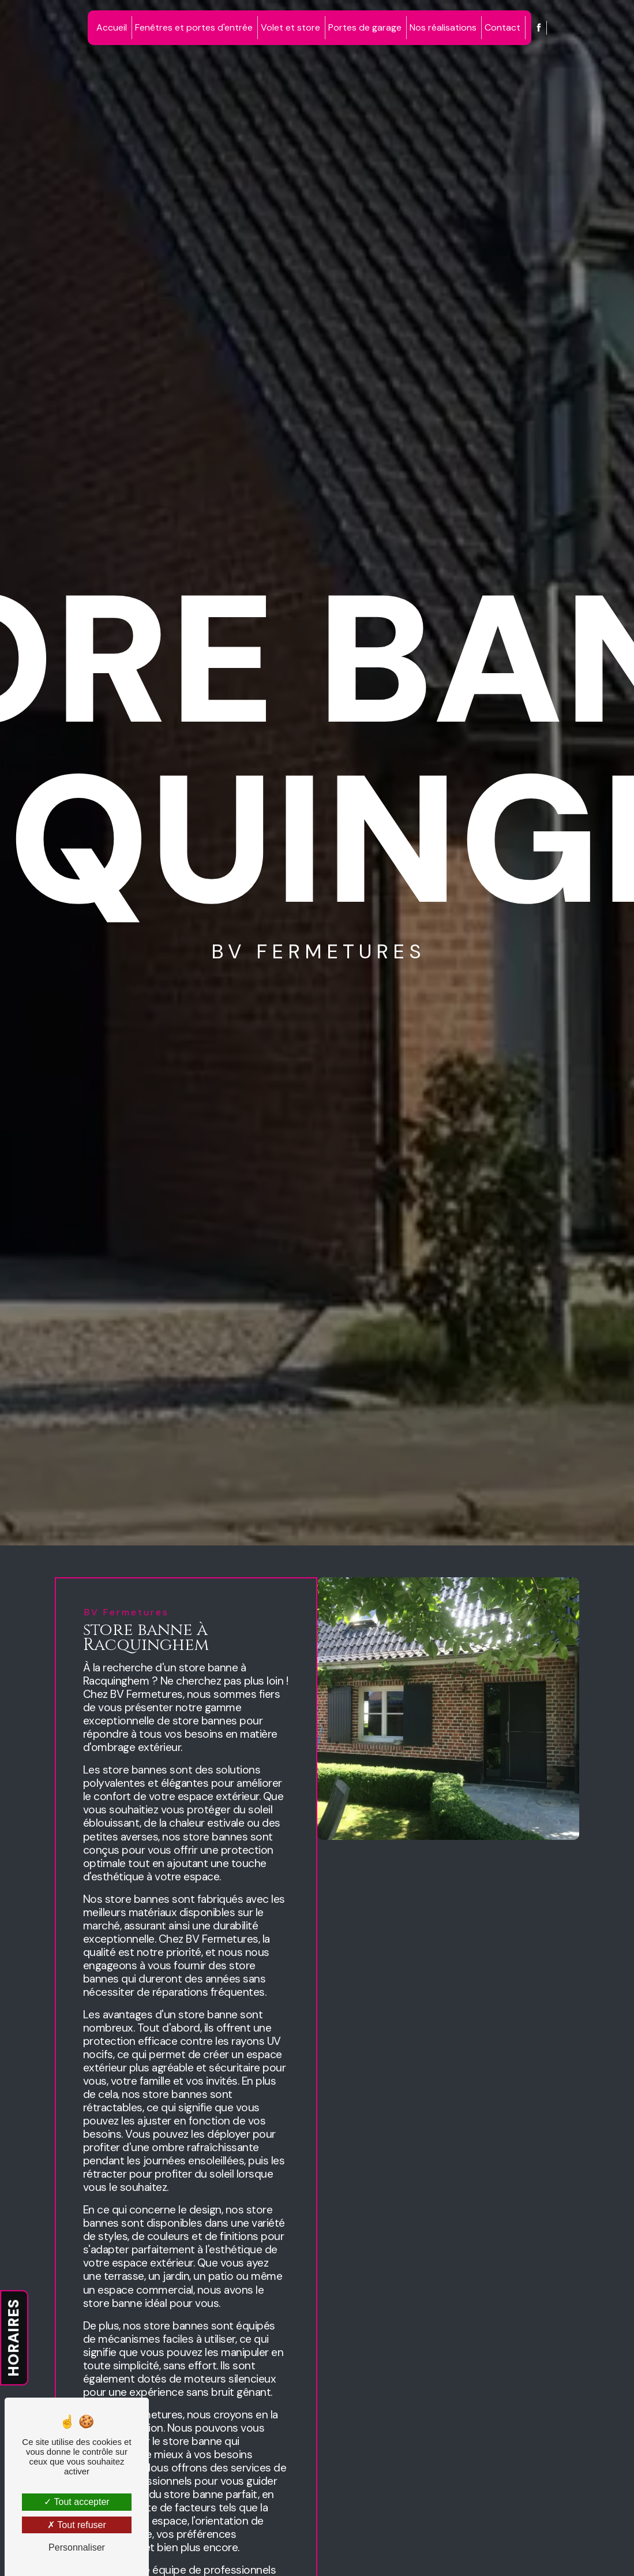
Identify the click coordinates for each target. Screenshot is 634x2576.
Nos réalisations (443, 27)
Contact (502, 27)
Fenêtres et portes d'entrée (194, 27)
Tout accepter (76, 2502)
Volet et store (290, 27)
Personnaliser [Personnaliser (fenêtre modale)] (76, 2547)
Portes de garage (365, 27)
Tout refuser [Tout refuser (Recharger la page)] (76, 2525)
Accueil (111, 27)
